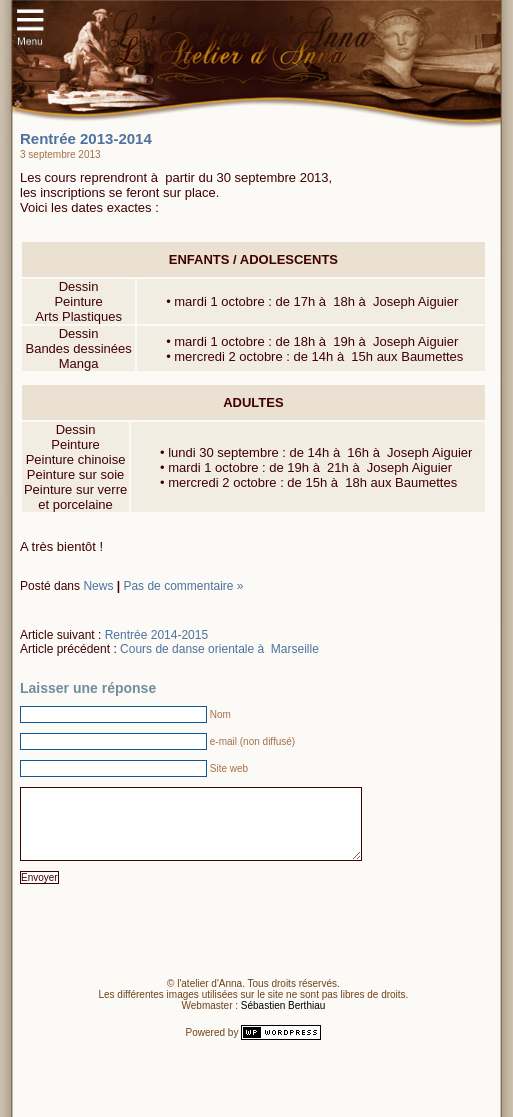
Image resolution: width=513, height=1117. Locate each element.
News (98, 586)
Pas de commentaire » (183, 586)
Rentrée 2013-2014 (86, 138)
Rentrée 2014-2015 (156, 635)
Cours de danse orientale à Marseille (219, 649)
